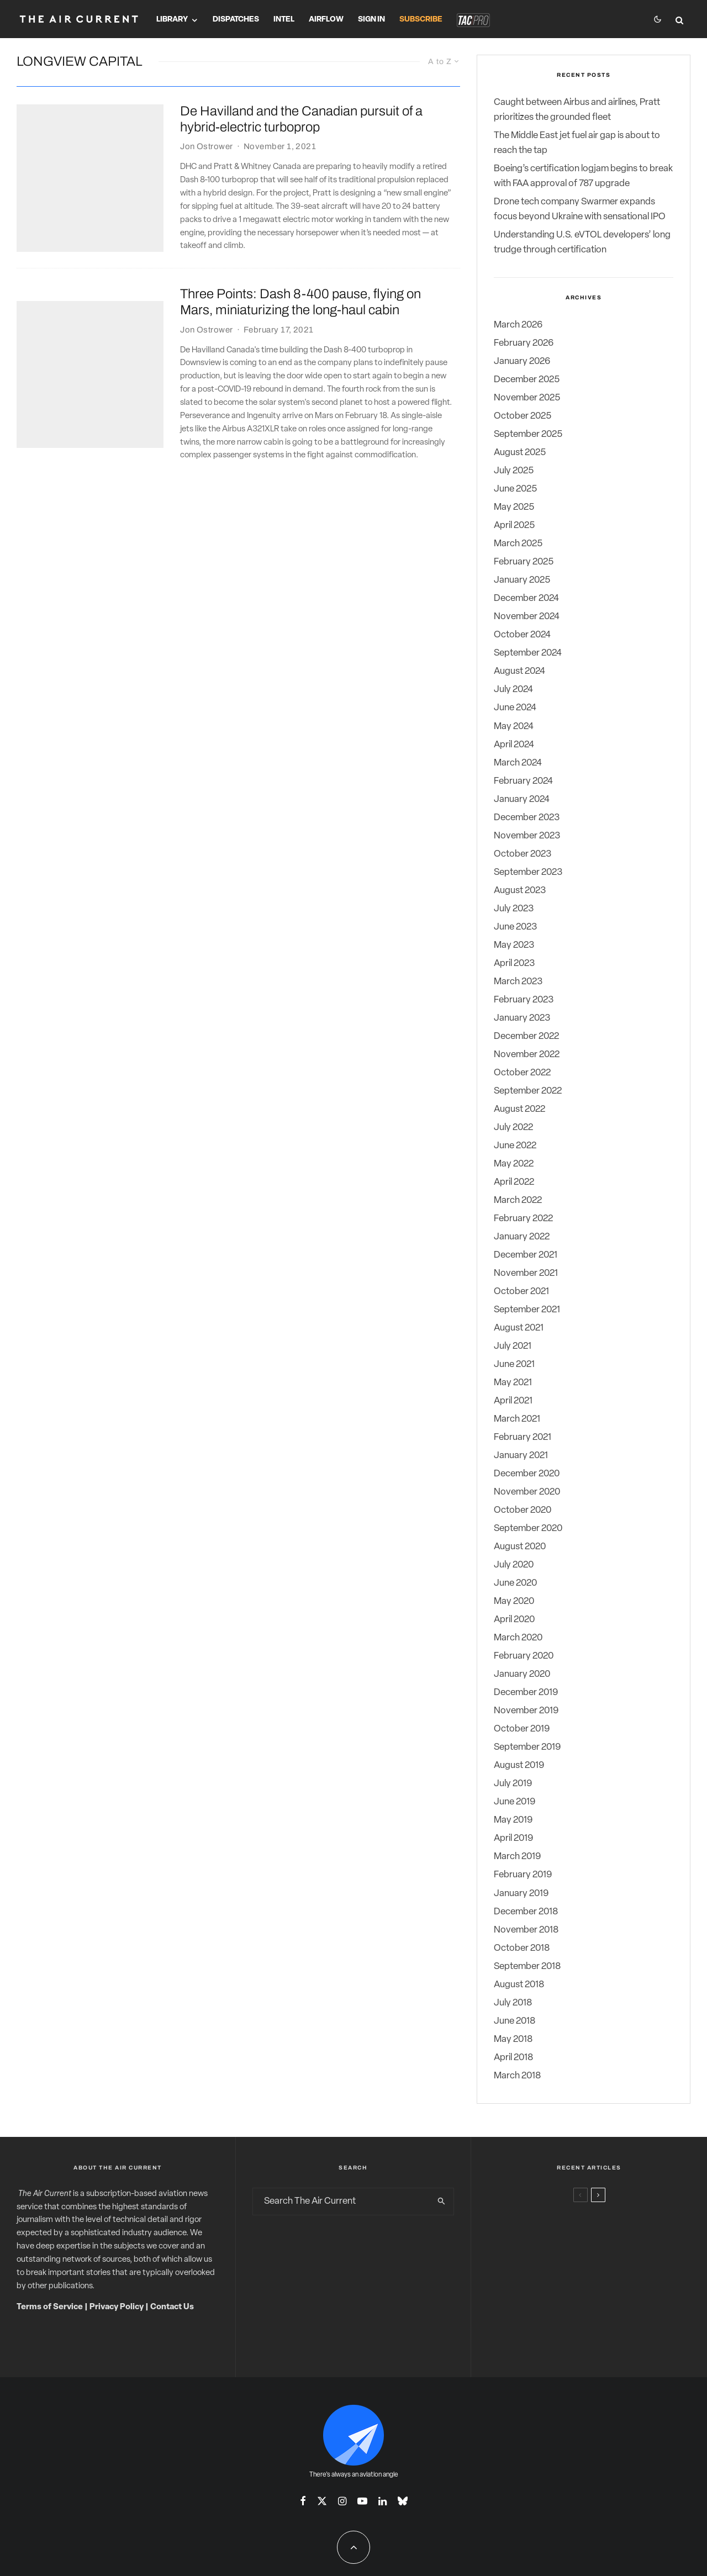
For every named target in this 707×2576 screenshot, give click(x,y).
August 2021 (519, 1328)
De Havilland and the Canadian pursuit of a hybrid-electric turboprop (301, 119)
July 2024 (513, 689)
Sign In (371, 19)
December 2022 (526, 1036)
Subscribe (420, 19)
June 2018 (514, 2021)
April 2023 (514, 963)
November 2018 (526, 1930)
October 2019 (522, 1729)
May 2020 (514, 1601)
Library (172, 19)
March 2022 (518, 1200)
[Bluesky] (402, 2501)
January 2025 (522, 580)
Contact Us (172, 2307)
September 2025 (528, 434)
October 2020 (522, 1510)
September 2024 (528, 653)
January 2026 (522, 361)
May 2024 (514, 726)
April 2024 (514, 744)
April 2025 (514, 525)
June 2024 (515, 707)
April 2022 (514, 1182)
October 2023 (522, 854)
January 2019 (521, 1893)
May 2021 (513, 1382)
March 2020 (518, 1638)
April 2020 (514, 1619)
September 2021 (527, 1310)
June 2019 (514, 1802)
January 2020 (522, 1674)
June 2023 (515, 927)
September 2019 (527, 1747)
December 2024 (526, 598)
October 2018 (522, 1948)
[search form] (341, 2201)
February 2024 (523, 781)
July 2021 (512, 1346)
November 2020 (527, 1492)
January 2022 (522, 1237)
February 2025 (523, 562)
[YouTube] (362, 2501)
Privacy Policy (116, 2307)
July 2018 (513, 2003)
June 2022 (515, 1145)
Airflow (326, 19)
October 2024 (522, 635)
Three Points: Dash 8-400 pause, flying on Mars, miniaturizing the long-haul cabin (300, 302)
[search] (441, 2201)
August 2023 (520, 890)
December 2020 (527, 1474)
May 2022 (514, 1164)
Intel (283, 19)
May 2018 (513, 2039)
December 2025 (527, 379)
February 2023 (523, 1000)
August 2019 (519, 1765)
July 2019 (513, 1783)
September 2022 (528, 1091)
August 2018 (519, 1984)
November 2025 (527, 398)
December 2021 (525, 1255)
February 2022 (523, 1218)
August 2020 (520, 1546)
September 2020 (528, 1528)
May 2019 (513, 1820)
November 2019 (526, 1710)
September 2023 (528, 872)
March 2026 (518, 325)
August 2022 (519, 1109)
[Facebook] (303, 2501)
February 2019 (523, 1875)
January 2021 (521, 1455)
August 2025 (520, 452)
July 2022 (513, 1127)
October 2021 (521, 1291)
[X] (322, 2501)
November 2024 (527, 616)
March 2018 (517, 2076)
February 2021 (522, 1437)
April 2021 (513, 1401)
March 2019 (517, 1856)
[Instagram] (342, 2501)
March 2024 (518, 763)
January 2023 (522, 1018)
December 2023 (527, 817)
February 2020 (523, 1656)
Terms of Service (50, 2307)
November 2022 (527, 1054)
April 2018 (513, 2057)
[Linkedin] (382, 2501)
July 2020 (514, 1565)
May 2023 (514, 945)
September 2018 (527, 1966)
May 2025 (514, 507)
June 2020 (515, 1583)
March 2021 (517, 1419)
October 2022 (522, 1073)
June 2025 (515, 489)
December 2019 (526, 1692)
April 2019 (513, 1838)
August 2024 (519, 671)
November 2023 (527, 836)
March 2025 (518, 543)
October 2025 (522, 416)
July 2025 (514, 471)
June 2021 (514, 1364)
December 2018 (526, 1912)
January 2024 (522, 799)
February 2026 (523, 343)
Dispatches (236, 19)
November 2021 (526, 1273)
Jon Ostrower (206, 146)
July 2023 (514, 909)
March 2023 (518, 981)
